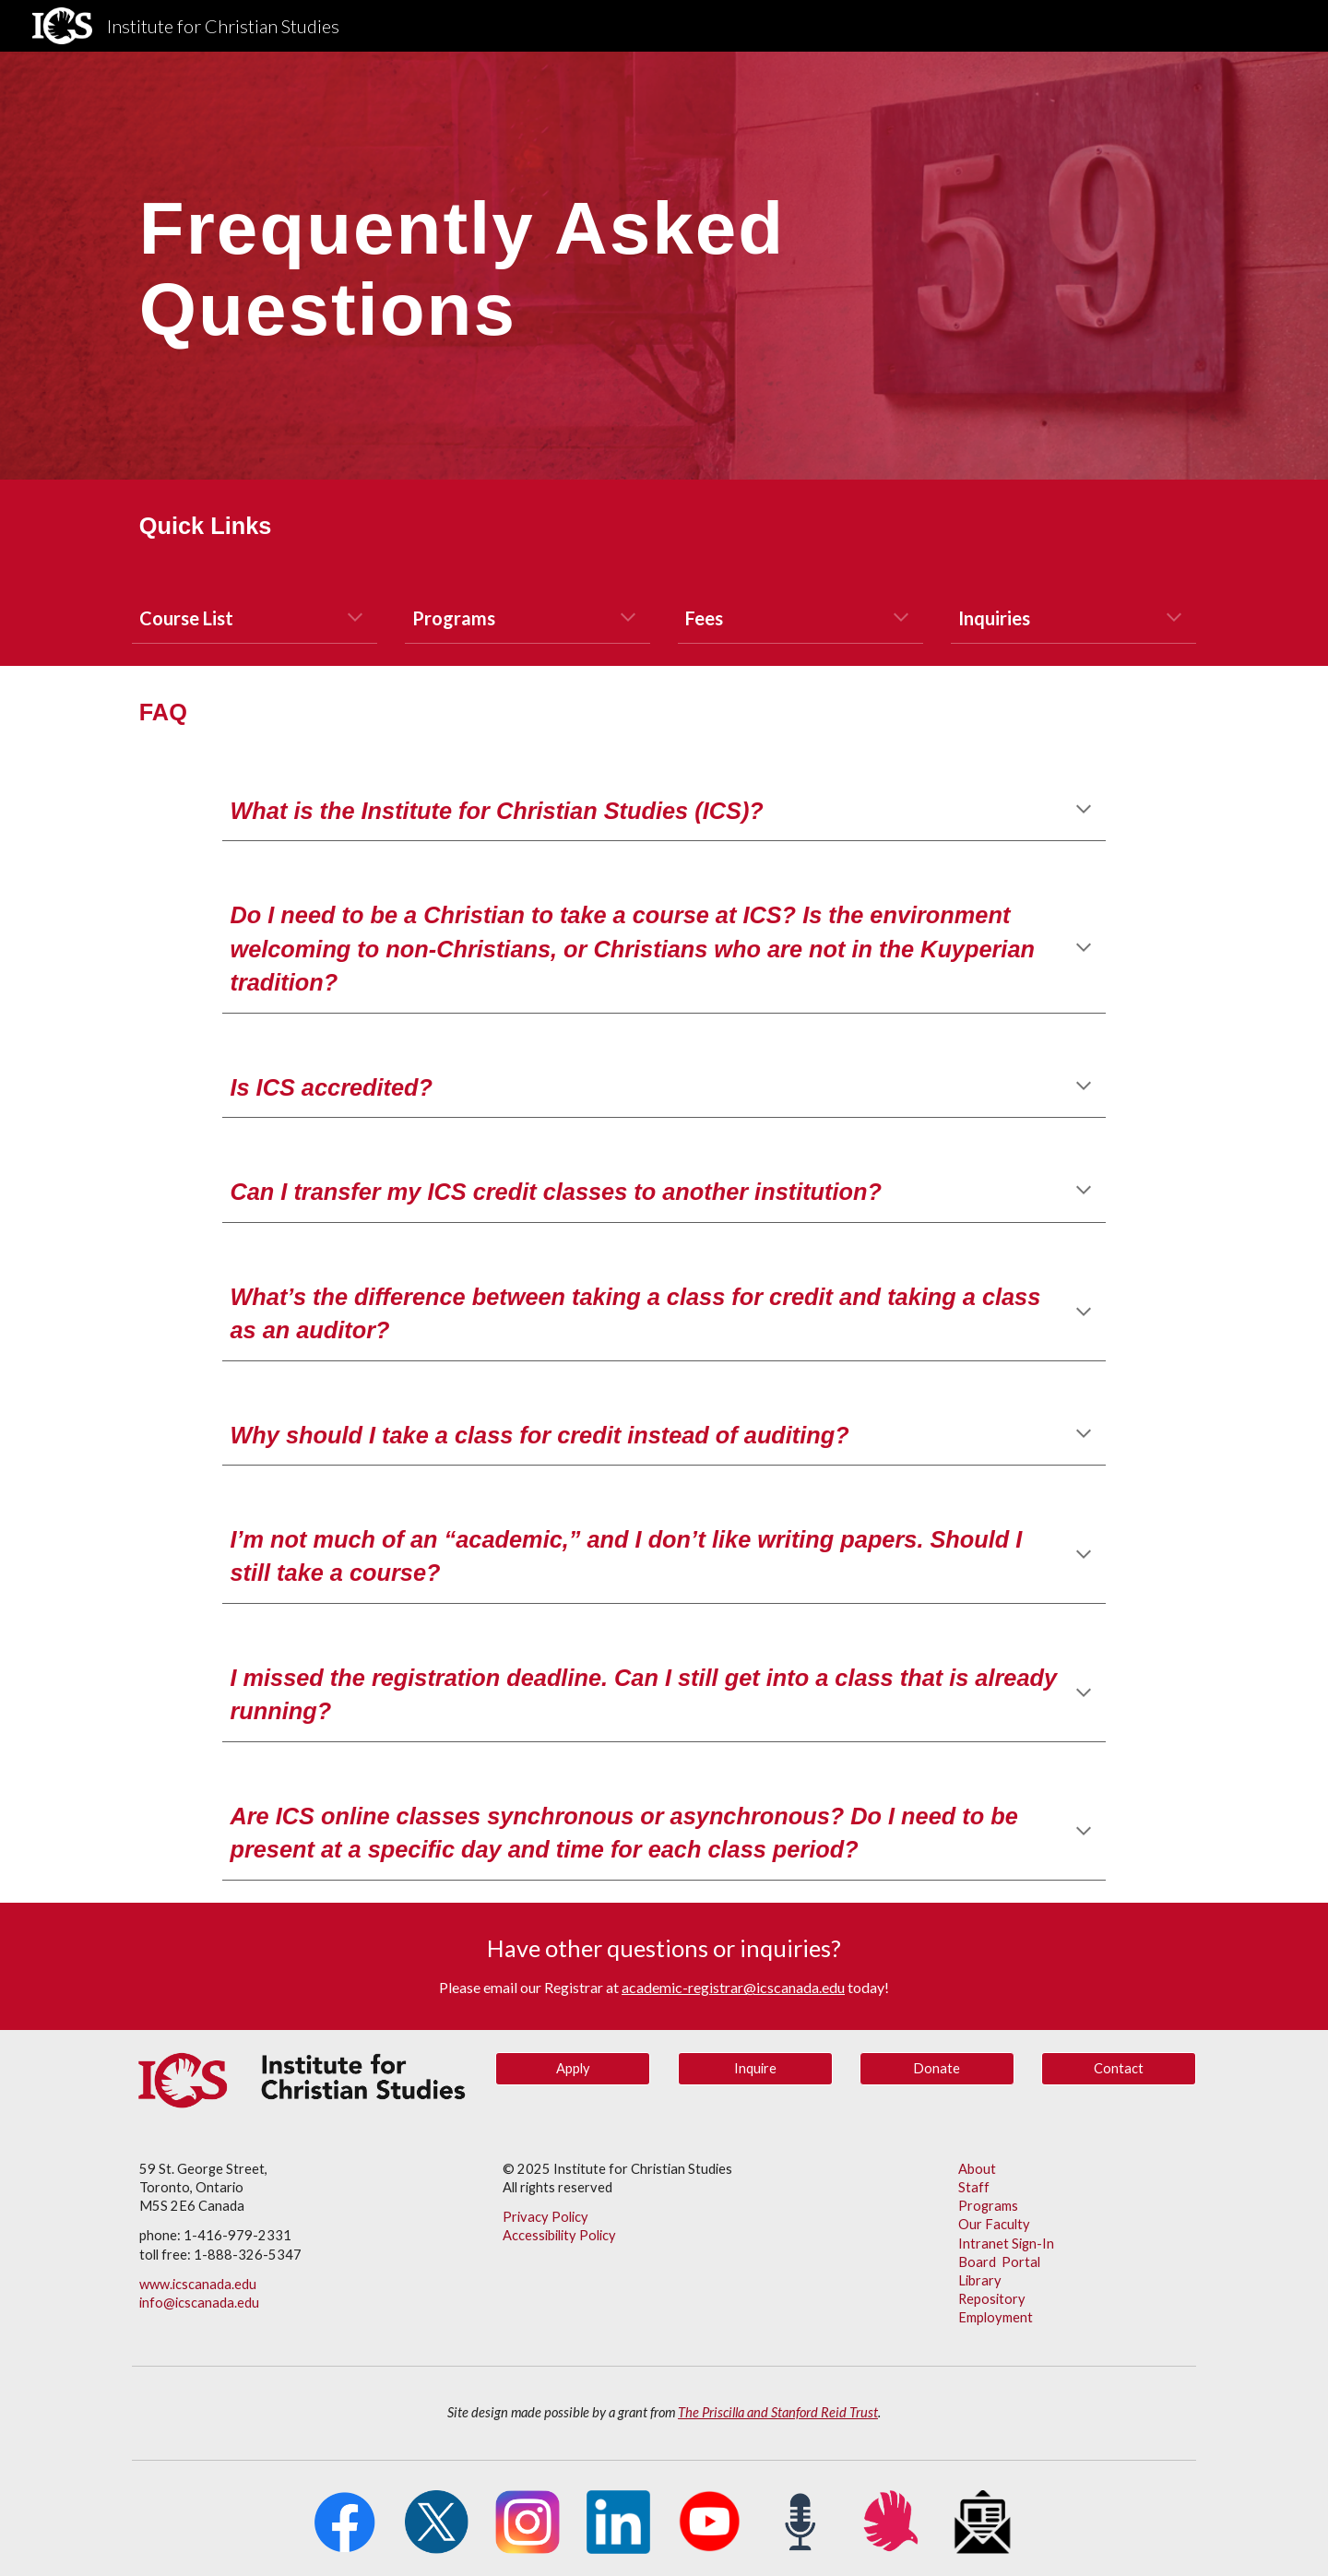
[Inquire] (755, 2069)
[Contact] (1118, 2069)
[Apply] (572, 2069)
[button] (355, 619)
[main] (573, 265)
